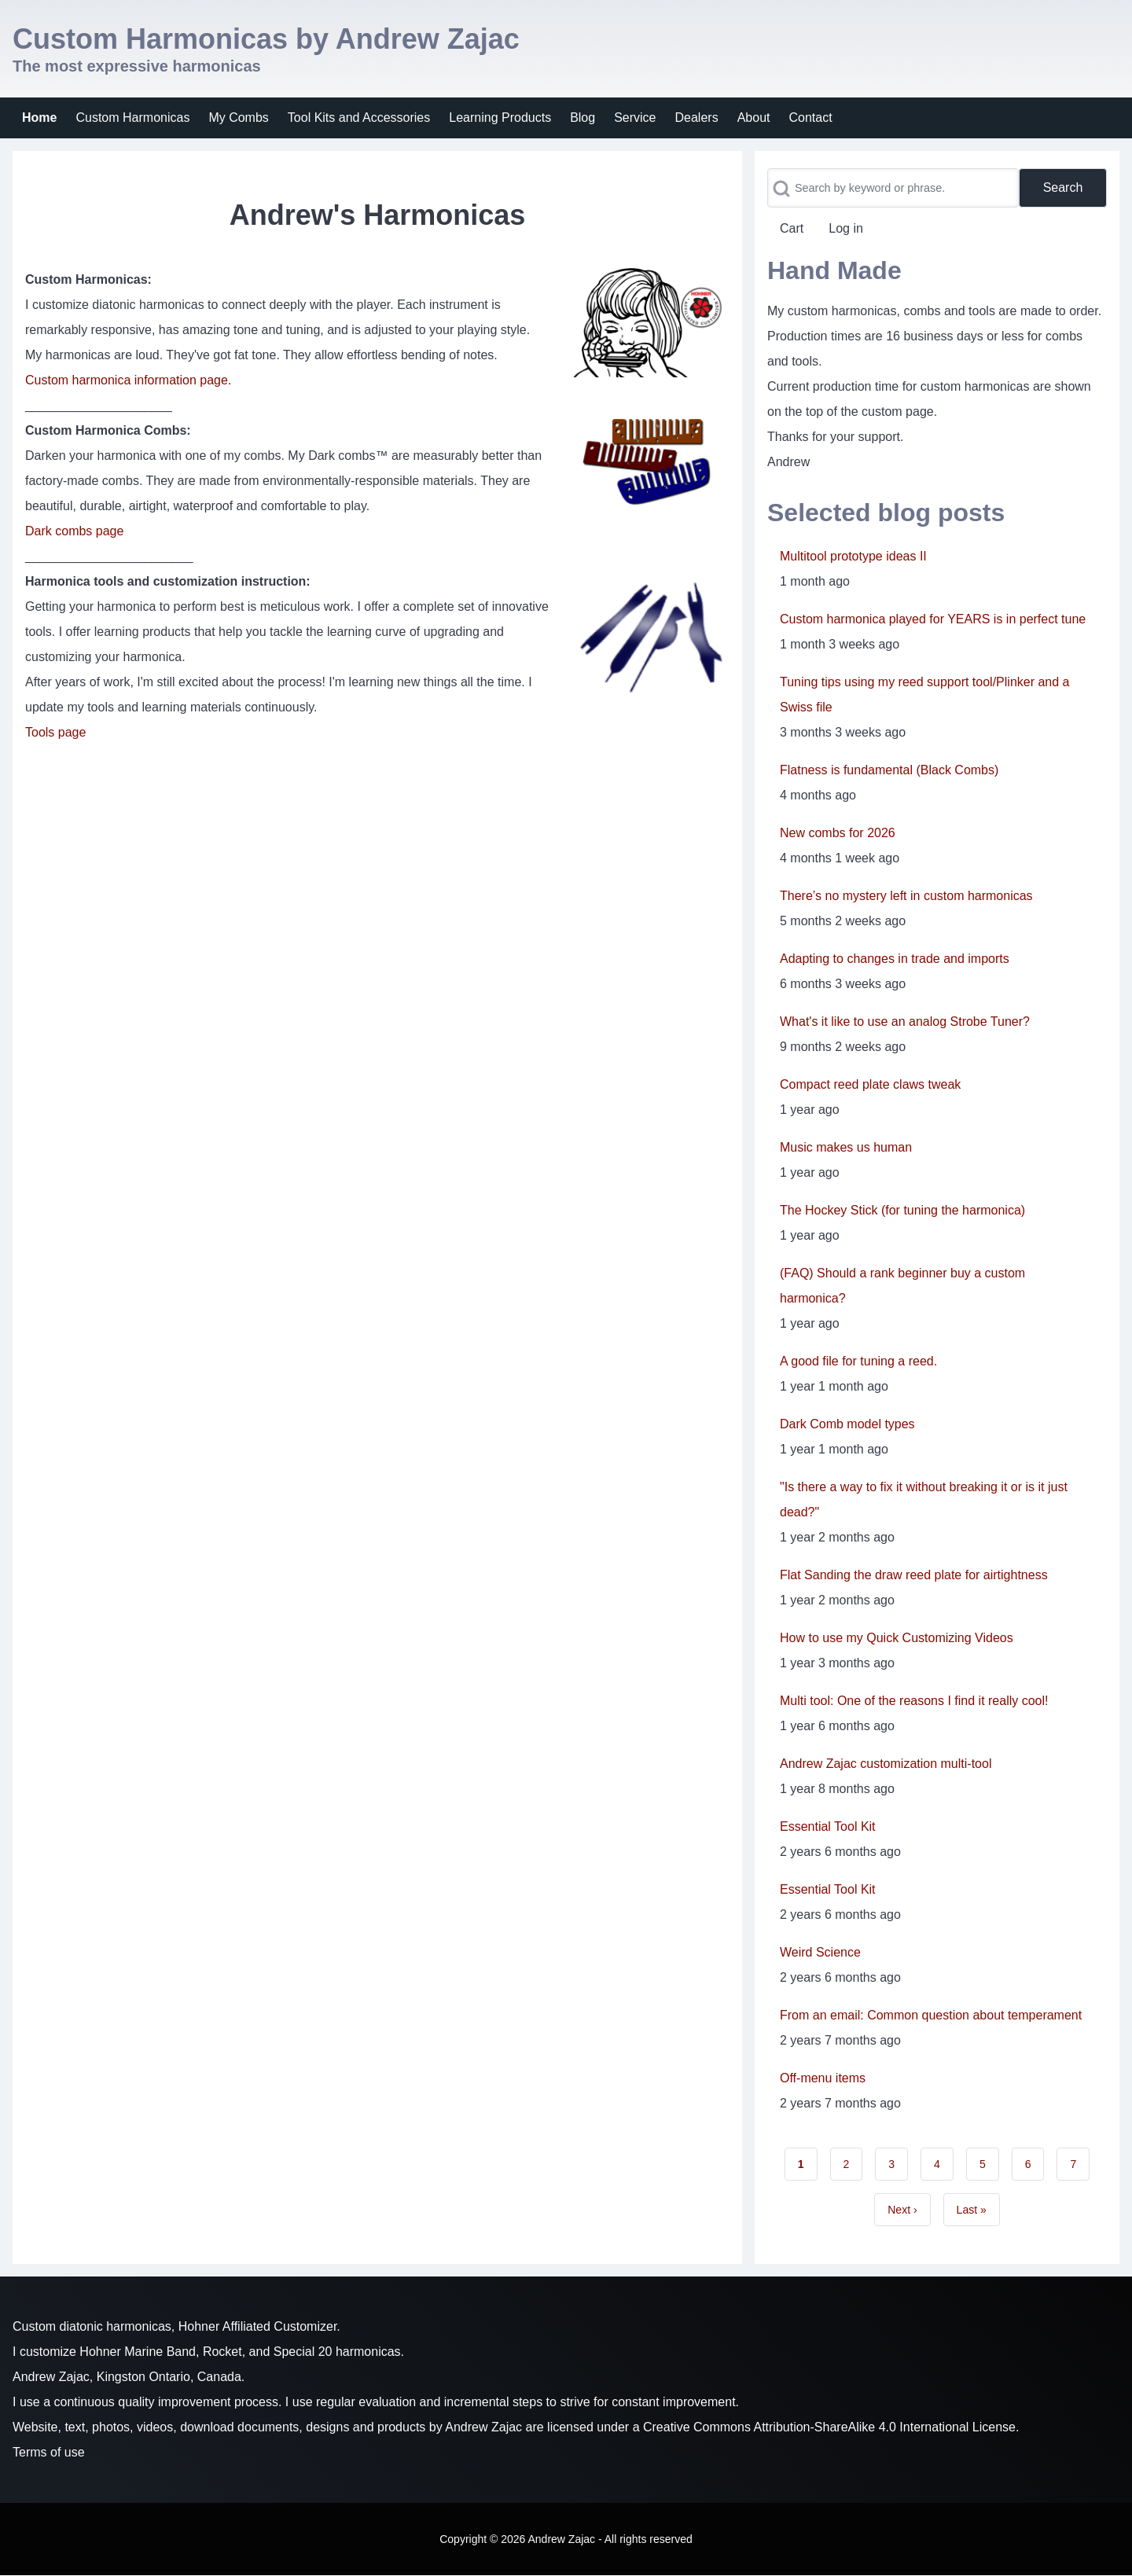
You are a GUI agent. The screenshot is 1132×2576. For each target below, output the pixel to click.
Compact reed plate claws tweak (870, 1084)
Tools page (55, 732)
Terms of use (49, 2452)
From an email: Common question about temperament (931, 2015)
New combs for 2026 (837, 833)
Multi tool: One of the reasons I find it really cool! (914, 1700)
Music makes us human (846, 1147)
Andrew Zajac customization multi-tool (885, 1763)
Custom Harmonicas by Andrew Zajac (266, 39)
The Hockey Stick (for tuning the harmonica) (902, 1210)
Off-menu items (823, 2078)
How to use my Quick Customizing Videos (896, 1637)
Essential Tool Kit (828, 1826)
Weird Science (820, 1952)
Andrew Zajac (483, 2427)
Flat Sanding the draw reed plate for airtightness (914, 1575)
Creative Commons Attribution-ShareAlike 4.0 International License (829, 2427)
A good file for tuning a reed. (858, 1361)
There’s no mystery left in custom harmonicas (906, 895)
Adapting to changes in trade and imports (894, 958)
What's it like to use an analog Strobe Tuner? (905, 1021)
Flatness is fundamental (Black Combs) (889, 770)
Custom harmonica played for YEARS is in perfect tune (933, 619)
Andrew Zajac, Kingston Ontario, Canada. (128, 2376)
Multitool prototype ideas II (853, 556)
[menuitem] (39, 117)
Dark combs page (74, 531)
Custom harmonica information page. (128, 380)
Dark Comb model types (847, 1424)
